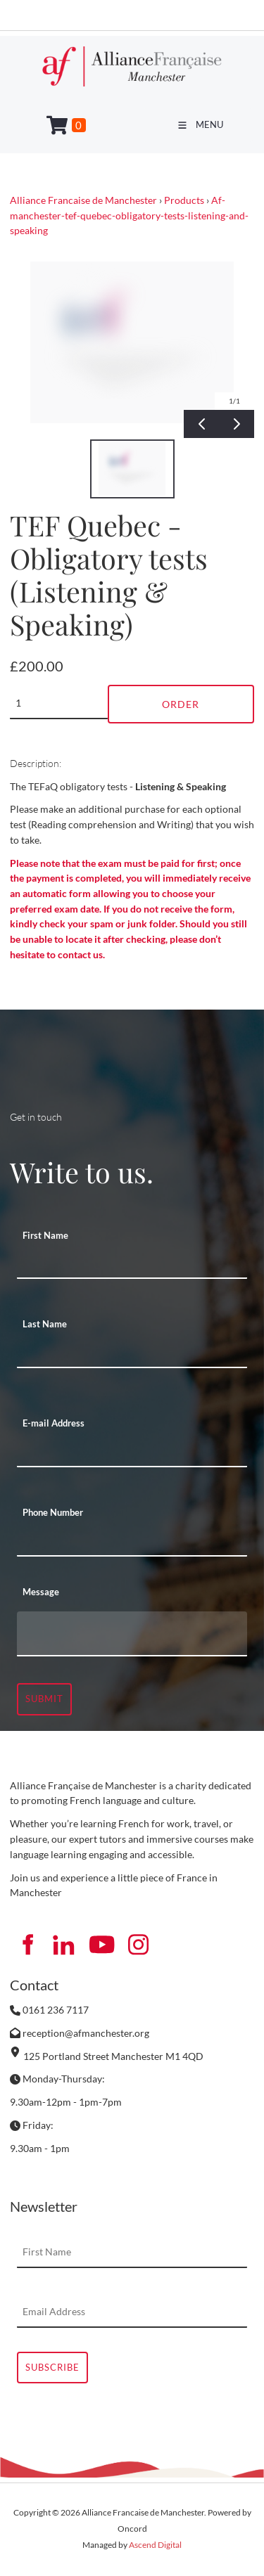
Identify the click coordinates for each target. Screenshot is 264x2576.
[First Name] (132, 1263)
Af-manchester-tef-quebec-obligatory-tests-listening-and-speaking (129, 215)
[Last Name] (132, 1352)
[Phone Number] (132, 1541)
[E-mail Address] (132, 1451)
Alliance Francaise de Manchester (83, 200)
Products (184, 200)
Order (180, 704)
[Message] (132, 1633)
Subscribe (52, 2367)
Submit (44, 1698)
